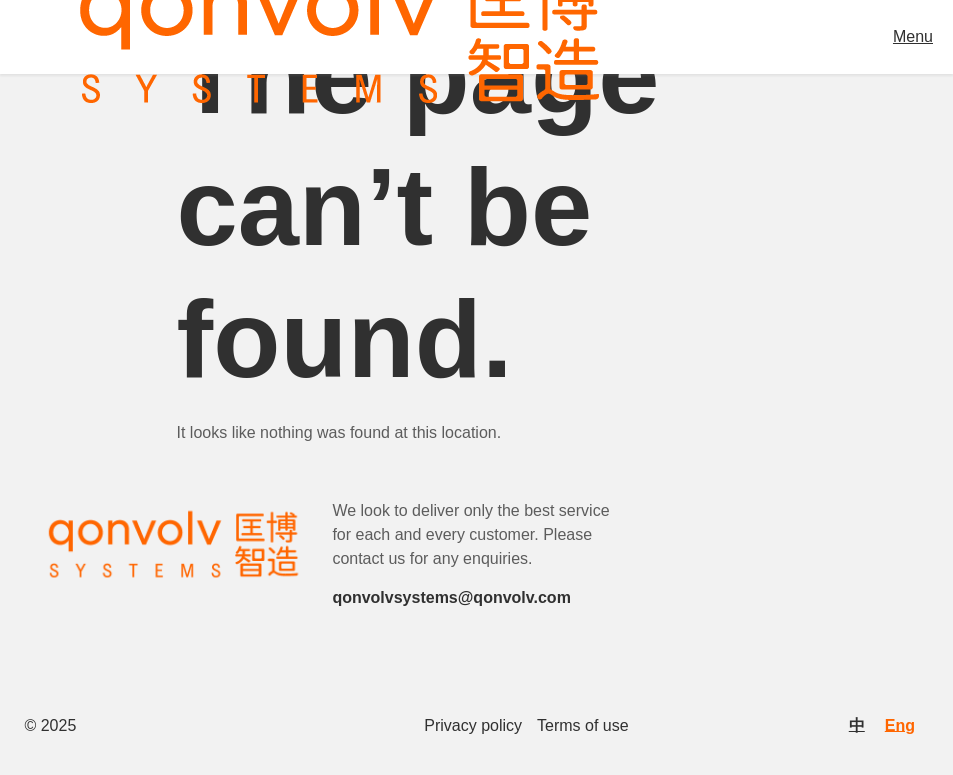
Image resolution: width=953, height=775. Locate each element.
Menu (913, 36)
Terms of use (583, 726)
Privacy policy (473, 726)
